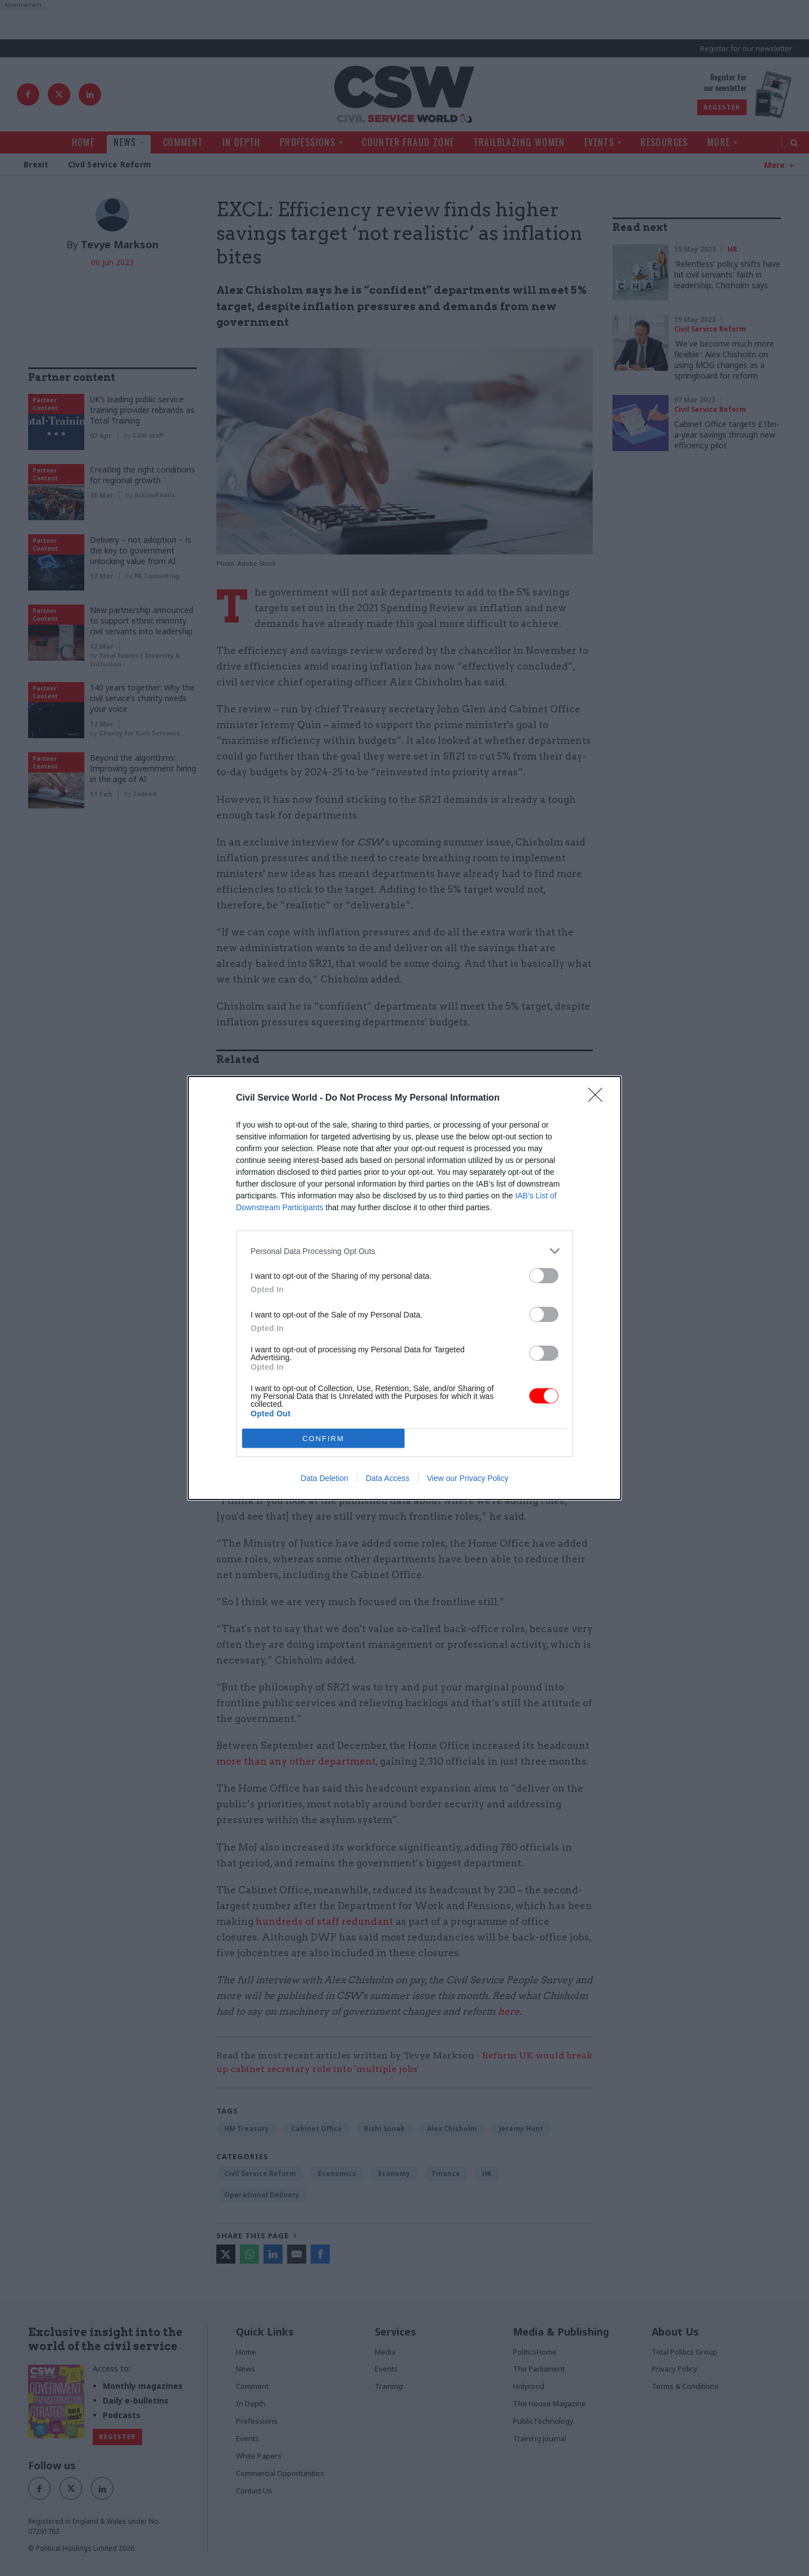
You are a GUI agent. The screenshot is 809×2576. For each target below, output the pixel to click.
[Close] (599, 1098)
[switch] (543, 1275)
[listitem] (404, 1251)
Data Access (388, 1478)
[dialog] (404, 1288)
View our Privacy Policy (467, 1478)
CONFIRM (323, 1438)
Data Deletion (324, 1478)
